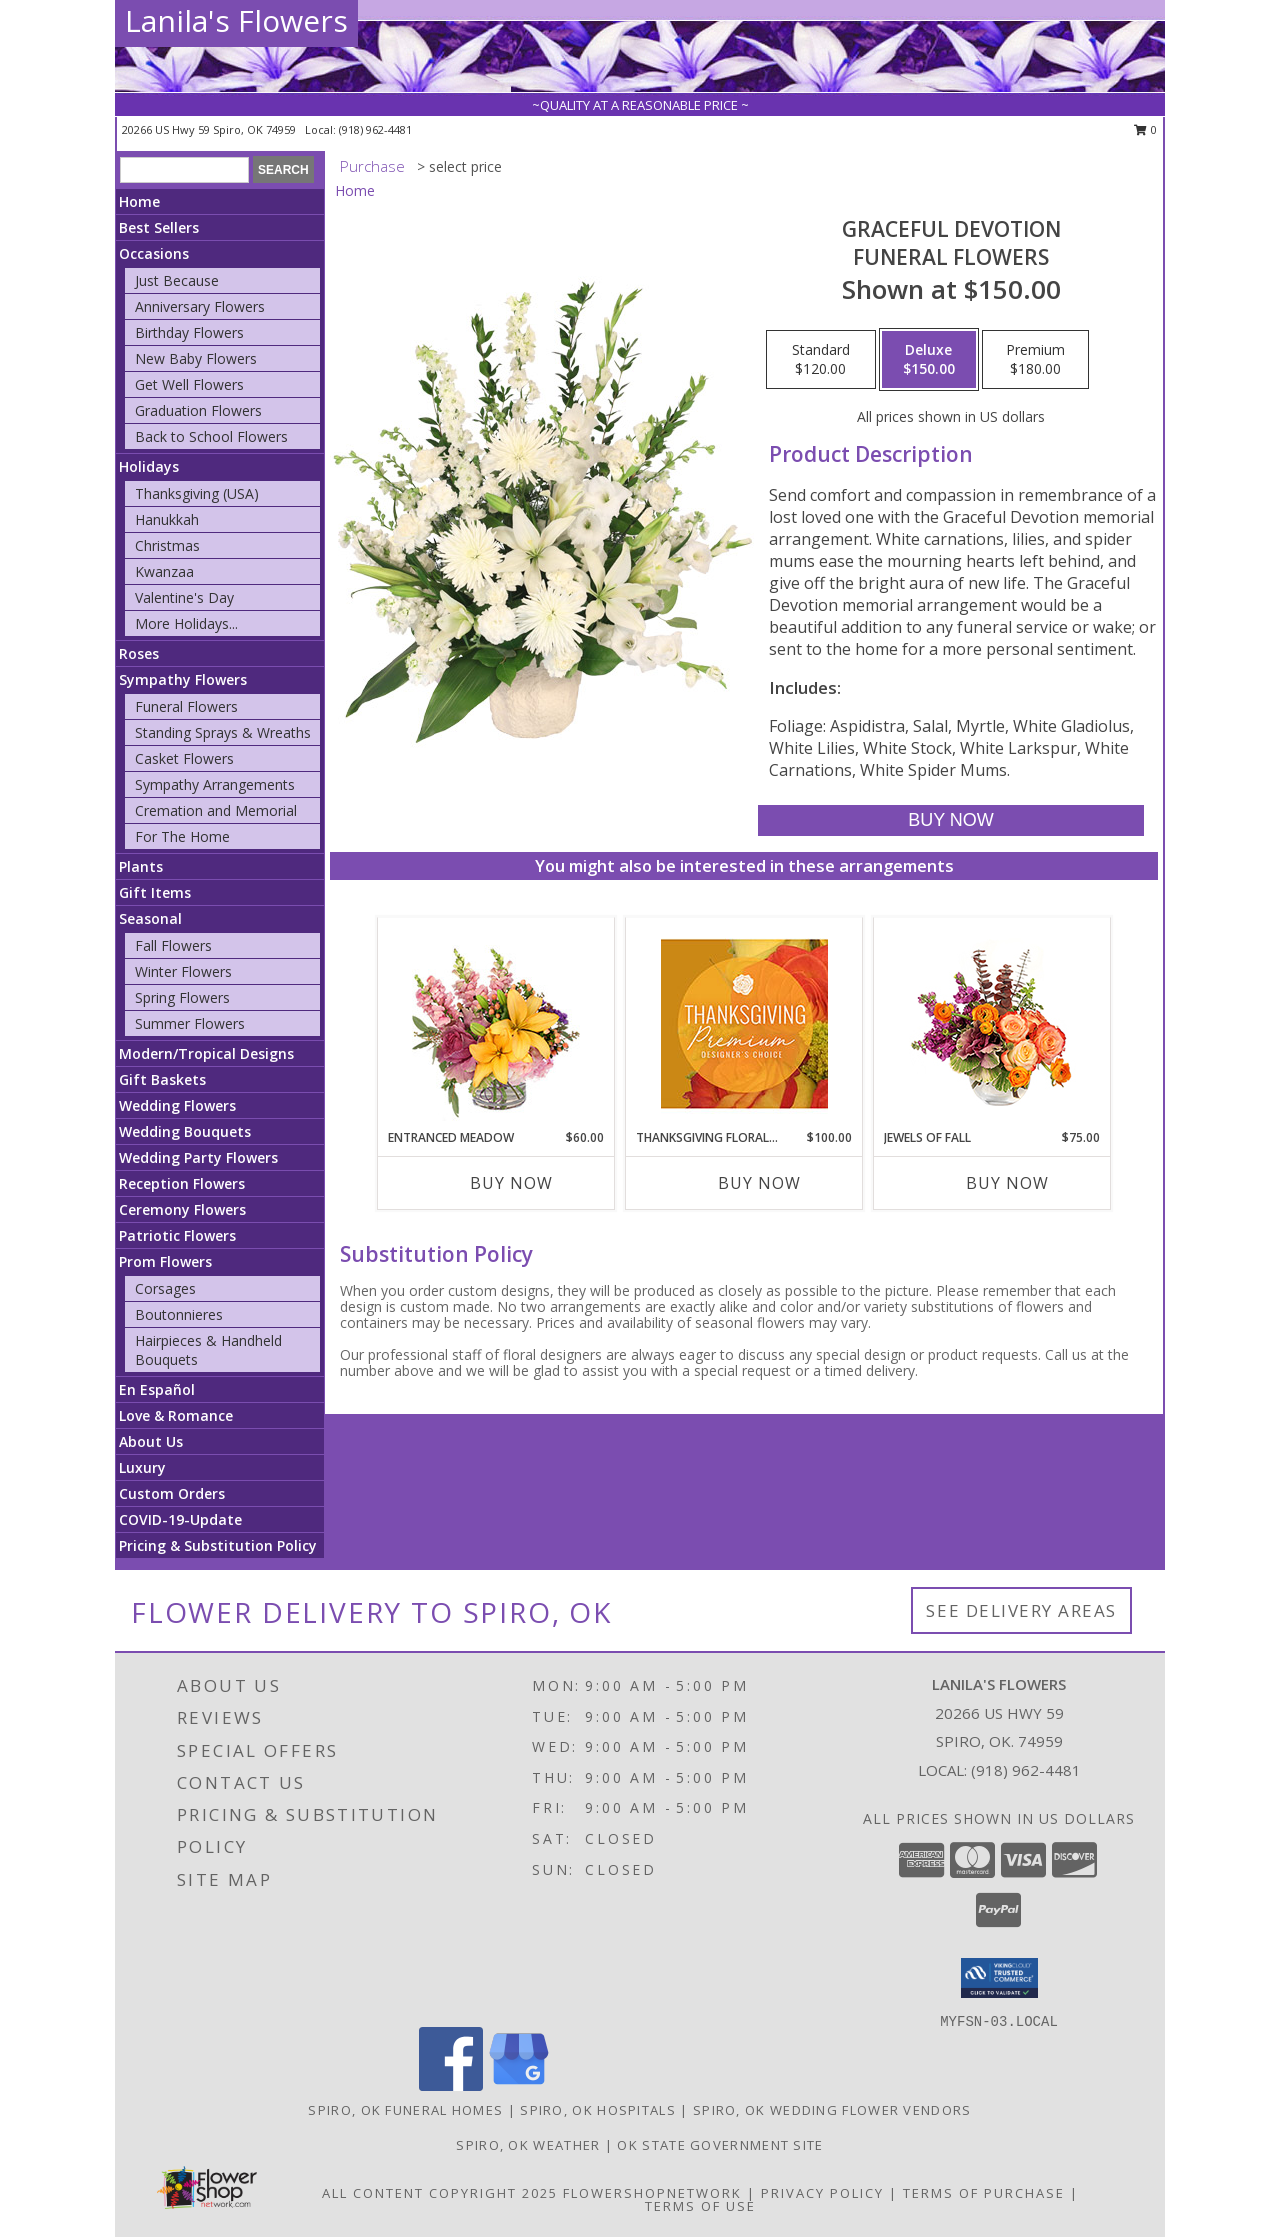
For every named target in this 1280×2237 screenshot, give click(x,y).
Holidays (149, 466)
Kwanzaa (164, 571)
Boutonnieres (179, 1314)
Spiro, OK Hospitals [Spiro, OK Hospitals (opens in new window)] (598, 2110)
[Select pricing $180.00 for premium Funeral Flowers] (1035, 360)
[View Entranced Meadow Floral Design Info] (496, 1023)
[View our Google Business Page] (519, 2085)
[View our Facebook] (451, 2085)
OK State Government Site (720, 2145)
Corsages (165, 1288)
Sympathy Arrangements (215, 784)
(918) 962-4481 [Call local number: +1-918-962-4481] (375, 129)
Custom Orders (172, 1493)
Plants (141, 866)
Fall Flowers (173, 945)
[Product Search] (184, 170)
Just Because (177, 280)
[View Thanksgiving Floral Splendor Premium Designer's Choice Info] (744, 1023)
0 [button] (1145, 129)
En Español (157, 1389)
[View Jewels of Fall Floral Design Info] (992, 1023)
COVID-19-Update (180, 1519)
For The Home (182, 836)
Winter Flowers (183, 971)
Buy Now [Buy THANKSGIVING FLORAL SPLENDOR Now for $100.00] (759, 1183)
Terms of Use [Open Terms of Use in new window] (700, 2206)
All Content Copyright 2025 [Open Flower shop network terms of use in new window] (440, 2193)
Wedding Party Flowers (198, 1157)
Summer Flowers (190, 1023)
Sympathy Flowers (183, 679)
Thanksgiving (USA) (197, 493)
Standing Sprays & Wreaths (223, 732)
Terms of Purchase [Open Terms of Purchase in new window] (984, 2193)
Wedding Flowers (177, 1105)
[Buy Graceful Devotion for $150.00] (950, 820)
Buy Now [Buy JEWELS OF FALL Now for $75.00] (1007, 1183)
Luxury (142, 1467)
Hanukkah (167, 519)
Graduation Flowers (198, 410)
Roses (139, 653)
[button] (999, 1978)
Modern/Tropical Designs (206, 1053)
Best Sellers (159, 227)
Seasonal (150, 918)
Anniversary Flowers (200, 306)
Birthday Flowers (189, 332)
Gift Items (155, 892)
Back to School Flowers (211, 436)
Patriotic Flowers (177, 1235)
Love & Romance (176, 1415)
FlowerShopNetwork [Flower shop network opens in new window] (652, 2193)
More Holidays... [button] (186, 623)
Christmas (167, 545)
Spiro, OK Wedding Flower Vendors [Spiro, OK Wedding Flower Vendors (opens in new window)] (832, 2110)
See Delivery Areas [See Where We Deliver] (1021, 1610)
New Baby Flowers (196, 358)
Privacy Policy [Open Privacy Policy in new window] (822, 2193)
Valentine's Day (184, 597)
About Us (151, 1441)
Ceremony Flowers (182, 1209)
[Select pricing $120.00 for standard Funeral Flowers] (821, 360)
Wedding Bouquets (185, 1131)
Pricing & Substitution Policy (218, 1545)
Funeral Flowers (186, 706)
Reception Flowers (182, 1183)
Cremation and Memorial (216, 810)
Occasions (154, 253)
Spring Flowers (182, 997)
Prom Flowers (165, 1261)
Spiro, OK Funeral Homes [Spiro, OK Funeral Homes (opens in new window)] (405, 2110)
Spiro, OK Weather (528, 2145)
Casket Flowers (184, 758)
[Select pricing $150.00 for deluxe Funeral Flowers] (929, 360)
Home (139, 201)
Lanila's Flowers (236, 20)
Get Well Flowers (189, 384)
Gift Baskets (162, 1079)
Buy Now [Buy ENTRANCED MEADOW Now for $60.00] (511, 1183)
